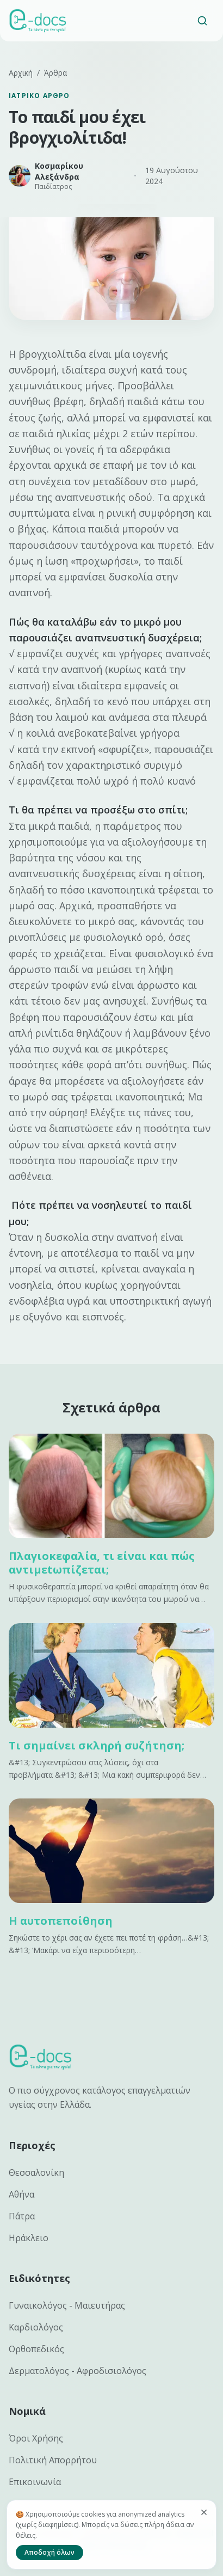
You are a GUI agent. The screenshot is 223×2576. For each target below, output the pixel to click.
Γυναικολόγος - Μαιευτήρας (67, 2305)
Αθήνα (21, 2194)
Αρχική (21, 73)
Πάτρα (22, 2216)
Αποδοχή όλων (49, 2552)
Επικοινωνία (35, 2482)
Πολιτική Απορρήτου (53, 2460)
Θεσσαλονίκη (36, 2173)
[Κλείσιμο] (204, 2512)
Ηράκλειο (28, 2238)
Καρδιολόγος (36, 2327)
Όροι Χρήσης (36, 2438)
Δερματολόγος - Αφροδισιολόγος (77, 2371)
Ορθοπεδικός (36, 2349)
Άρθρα (55, 73)
